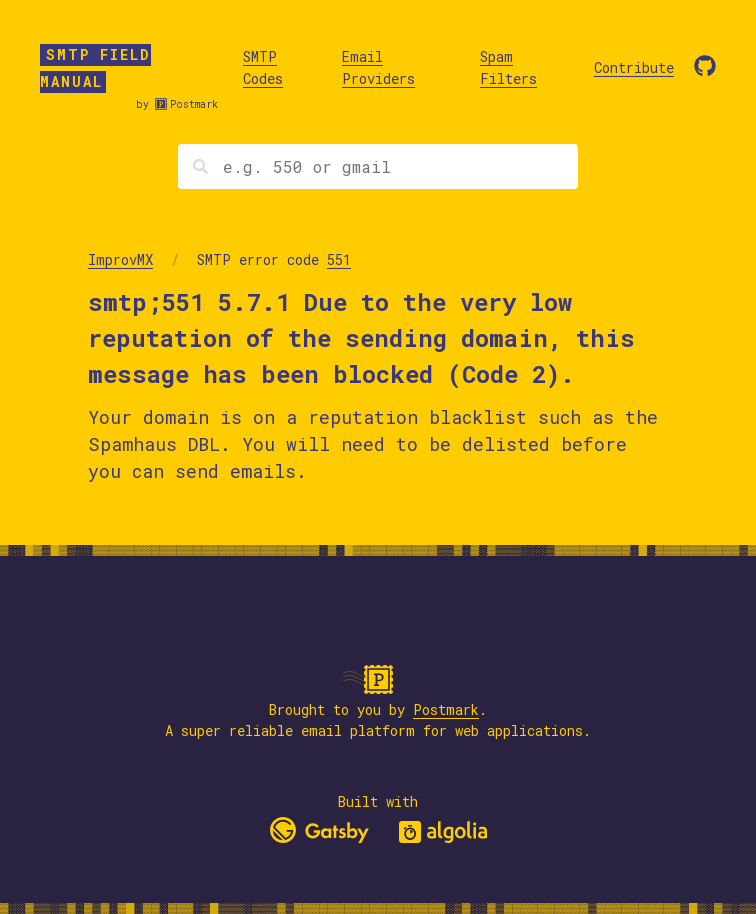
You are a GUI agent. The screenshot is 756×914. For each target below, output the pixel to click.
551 (339, 259)
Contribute (634, 67)
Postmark (194, 104)
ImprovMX (120, 259)
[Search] (378, 166)
